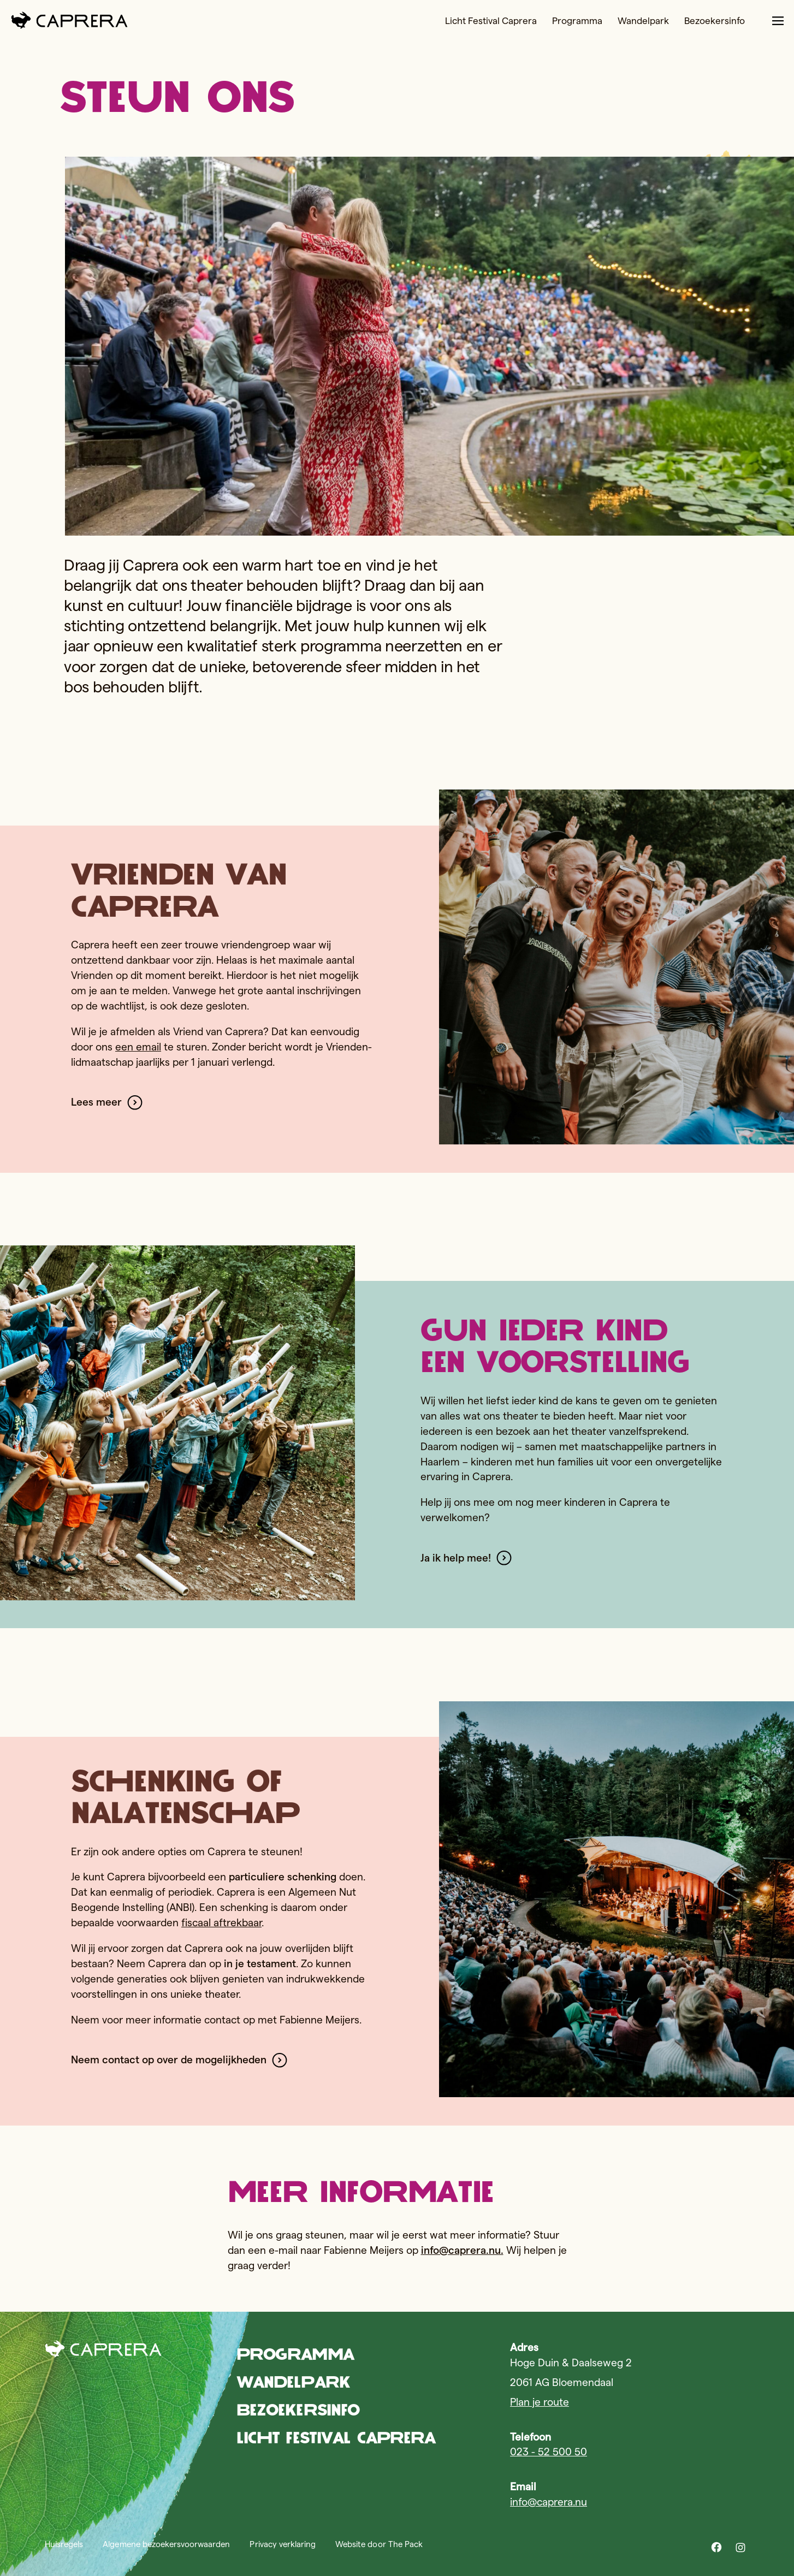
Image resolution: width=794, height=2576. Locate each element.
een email (138, 1047)
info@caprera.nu (548, 2502)
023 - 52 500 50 (548, 2452)
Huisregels (64, 2544)
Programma (529, 22)
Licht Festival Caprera (436, 22)
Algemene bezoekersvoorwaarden (166, 2544)
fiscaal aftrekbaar (221, 1922)
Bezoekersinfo (677, 22)
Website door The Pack (379, 2544)
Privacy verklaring (283, 2544)
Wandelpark (600, 22)
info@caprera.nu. (462, 2250)
